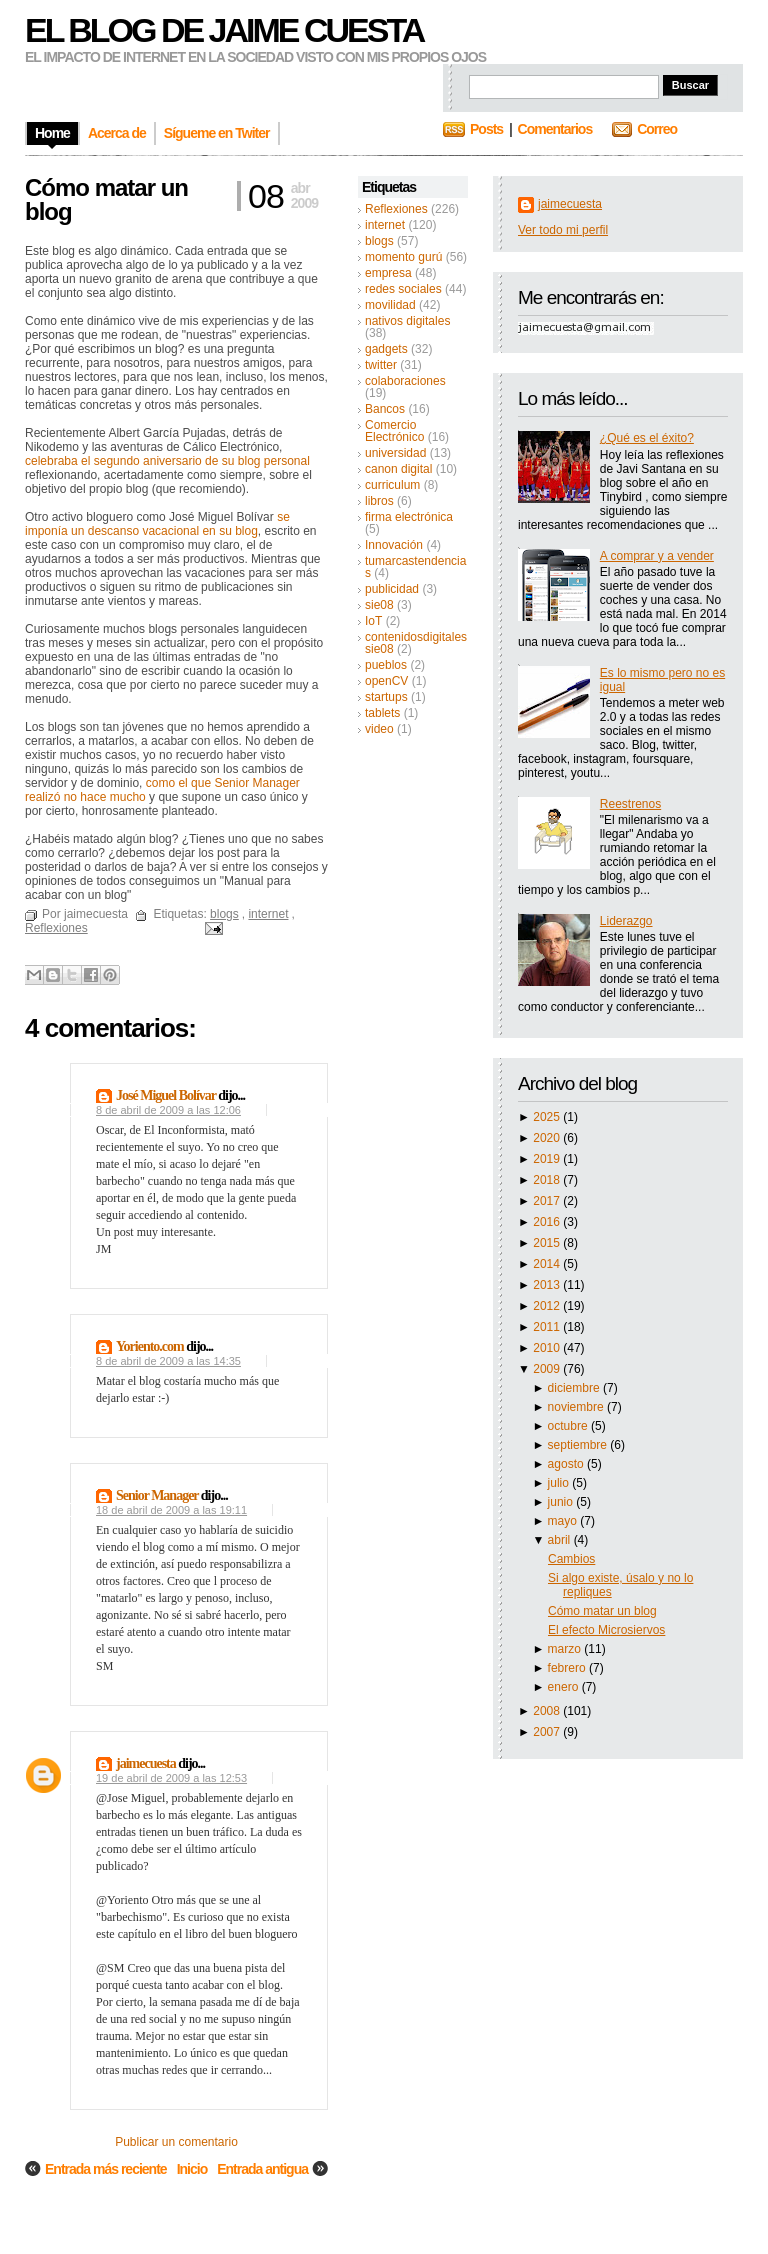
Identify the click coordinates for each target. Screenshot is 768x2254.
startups (386, 697)
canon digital (398, 469)
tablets (382, 713)
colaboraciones (405, 381)
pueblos (386, 665)
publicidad (392, 589)
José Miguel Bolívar (166, 1095)
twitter (381, 365)
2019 (548, 1159)
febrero (568, 1668)
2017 (548, 1201)
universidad (395, 453)
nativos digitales (407, 321)
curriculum (392, 485)
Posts (486, 129)
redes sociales (403, 289)
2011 (548, 1327)
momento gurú (403, 257)
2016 (548, 1222)
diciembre (575, 1388)
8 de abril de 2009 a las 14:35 (168, 1361)
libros (379, 501)
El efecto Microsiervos (606, 1630)
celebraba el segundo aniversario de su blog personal (167, 461)
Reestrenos (630, 804)
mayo (564, 1521)
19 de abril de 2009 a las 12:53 (171, 1778)
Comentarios (555, 129)
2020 (548, 1138)
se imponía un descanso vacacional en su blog (157, 524)
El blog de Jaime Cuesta (224, 30)
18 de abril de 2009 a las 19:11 (171, 1510)
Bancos (385, 409)
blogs (379, 241)
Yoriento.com (150, 1346)
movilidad (390, 305)
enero (565, 1687)
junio (562, 1502)
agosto (567, 1464)
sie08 (379, 605)
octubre (569, 1426)
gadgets (386, 349)
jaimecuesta (570, 204)
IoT (373, 621)
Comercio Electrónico (394, 431)
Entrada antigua (262, 2169)
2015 (548, 1243)
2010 (548, 1348)
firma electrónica (409, 517)
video (379, 729)
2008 (548, 1711)
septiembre (579, 1445)
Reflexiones (396, 209)
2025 (548, 1117)
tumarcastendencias (415, 567)
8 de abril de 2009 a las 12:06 (168, 1110)
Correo (657, 129)
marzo (566, 1649)
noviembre (577, 1407)
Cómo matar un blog (602, 1611)
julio (560, 1483)
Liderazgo (626, 921)
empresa (388, 273)
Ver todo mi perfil (563, 230)
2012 (548, 1306)
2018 (548, 1180)
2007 (548, 1732)
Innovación (394, 545)
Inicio (192, 2169)
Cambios (571, 1559)
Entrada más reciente (106, 2169)
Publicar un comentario (176, 2142)
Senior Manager (157, 1495)
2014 (548, 1264)
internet (385, 225)
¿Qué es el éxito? (647, 438)
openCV (386, 681)
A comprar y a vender (657, 556)
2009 (548, 1369)
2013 (548, 1285)
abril (561, 1540)
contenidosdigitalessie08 (416, 643)
